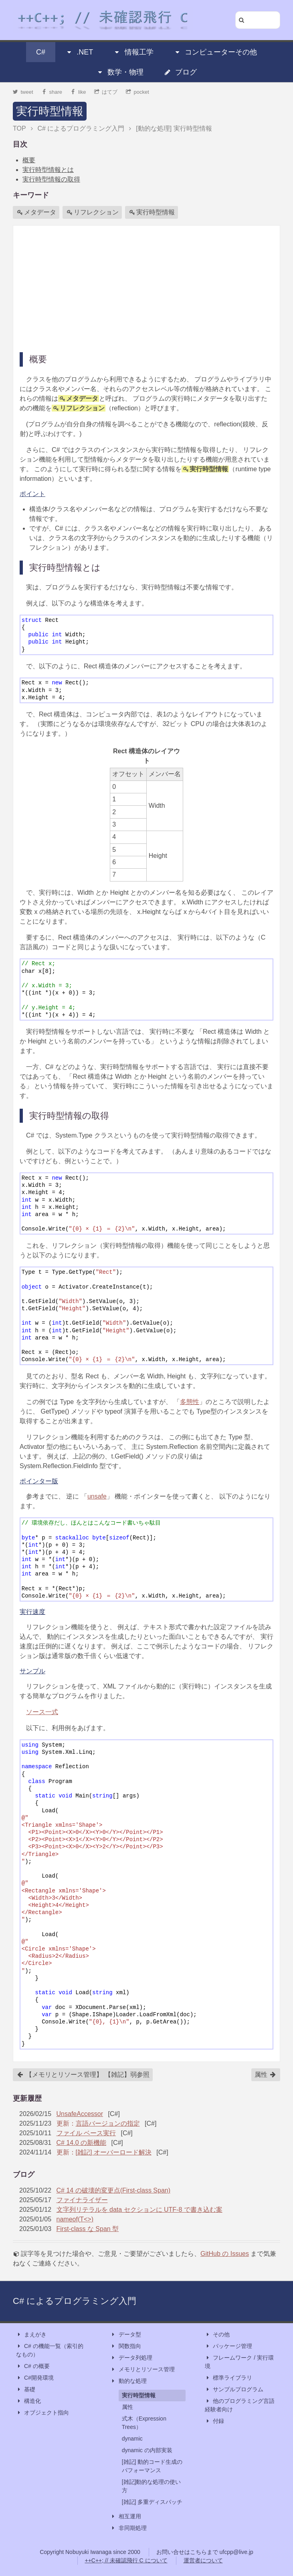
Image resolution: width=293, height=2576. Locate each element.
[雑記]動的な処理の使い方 (151, 2486)
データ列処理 (131, 2358)
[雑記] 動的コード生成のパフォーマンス (152, 2466)
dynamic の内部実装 (147, 2450)
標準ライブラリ (228, 2378)
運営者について (203, 2560)
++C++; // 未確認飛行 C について (126, 2560)
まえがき (31, 2334)
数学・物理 (119, 72)
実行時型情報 (49, 111)
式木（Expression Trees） (144, 2422)
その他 (217, 2334)
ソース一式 (42, 1712)
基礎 (25, 2389)
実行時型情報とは (48, 169)
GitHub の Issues (224, 2253)
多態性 (189, 1401)
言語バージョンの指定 (108, 2123)
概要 (28, 160)
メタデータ (36, 212)
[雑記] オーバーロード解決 (114, 2152)
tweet (23, 92)
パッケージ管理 (228, 2346)
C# (40, 52)
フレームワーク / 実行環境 (239, 2361)
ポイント (32, 493)
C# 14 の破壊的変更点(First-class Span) (114, 2190)
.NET (79, 52)
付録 (214, 2421)
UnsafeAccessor (80, 2113)
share (51, 92)
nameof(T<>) (75, 2219)
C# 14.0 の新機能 (81, 2142)
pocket (137, 92)
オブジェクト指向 (42, 2413)
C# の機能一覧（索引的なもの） (49, 2350)
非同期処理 (129, 2528)
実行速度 (32, 1611)
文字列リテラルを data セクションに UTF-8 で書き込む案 (139, 2209)
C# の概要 (33, 2366)
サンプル (32, 1671)
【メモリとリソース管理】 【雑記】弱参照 (83, 2075)
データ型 (126, 2334)
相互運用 (126, 2516)
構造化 (28, 2401)
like (78, 92)
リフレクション (93, 212)
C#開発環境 (35, 2378)
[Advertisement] (146, 288)
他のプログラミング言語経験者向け (240, 2405)
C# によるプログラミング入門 (74, 2301)
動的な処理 (129, 2381)
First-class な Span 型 (88, 2228)
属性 (265, 2075)
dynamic (132, 2438)
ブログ (180, 72)
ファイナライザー (82, 2200)
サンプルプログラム (234, 2389)
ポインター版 (39, 1481)
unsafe (97, 1496)
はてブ (106, 92)
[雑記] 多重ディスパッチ (152, 2502)
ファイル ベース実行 (86, 2133)
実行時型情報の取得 (51, 179)
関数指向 (126, 2346)
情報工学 (133, 52)
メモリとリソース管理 (143, 2369)
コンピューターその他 (215, 52)
